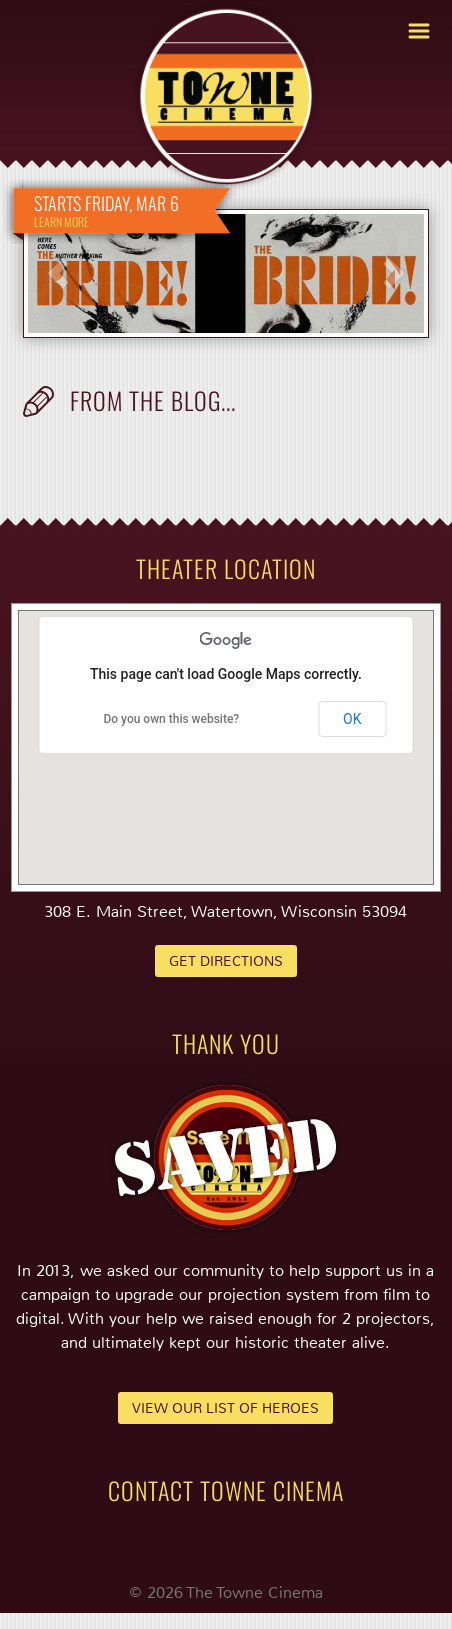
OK (352, 719)
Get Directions (226, 961)
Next (394, 273)
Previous (58, 273)
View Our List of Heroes (225, 1408)
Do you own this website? (171, 719)
